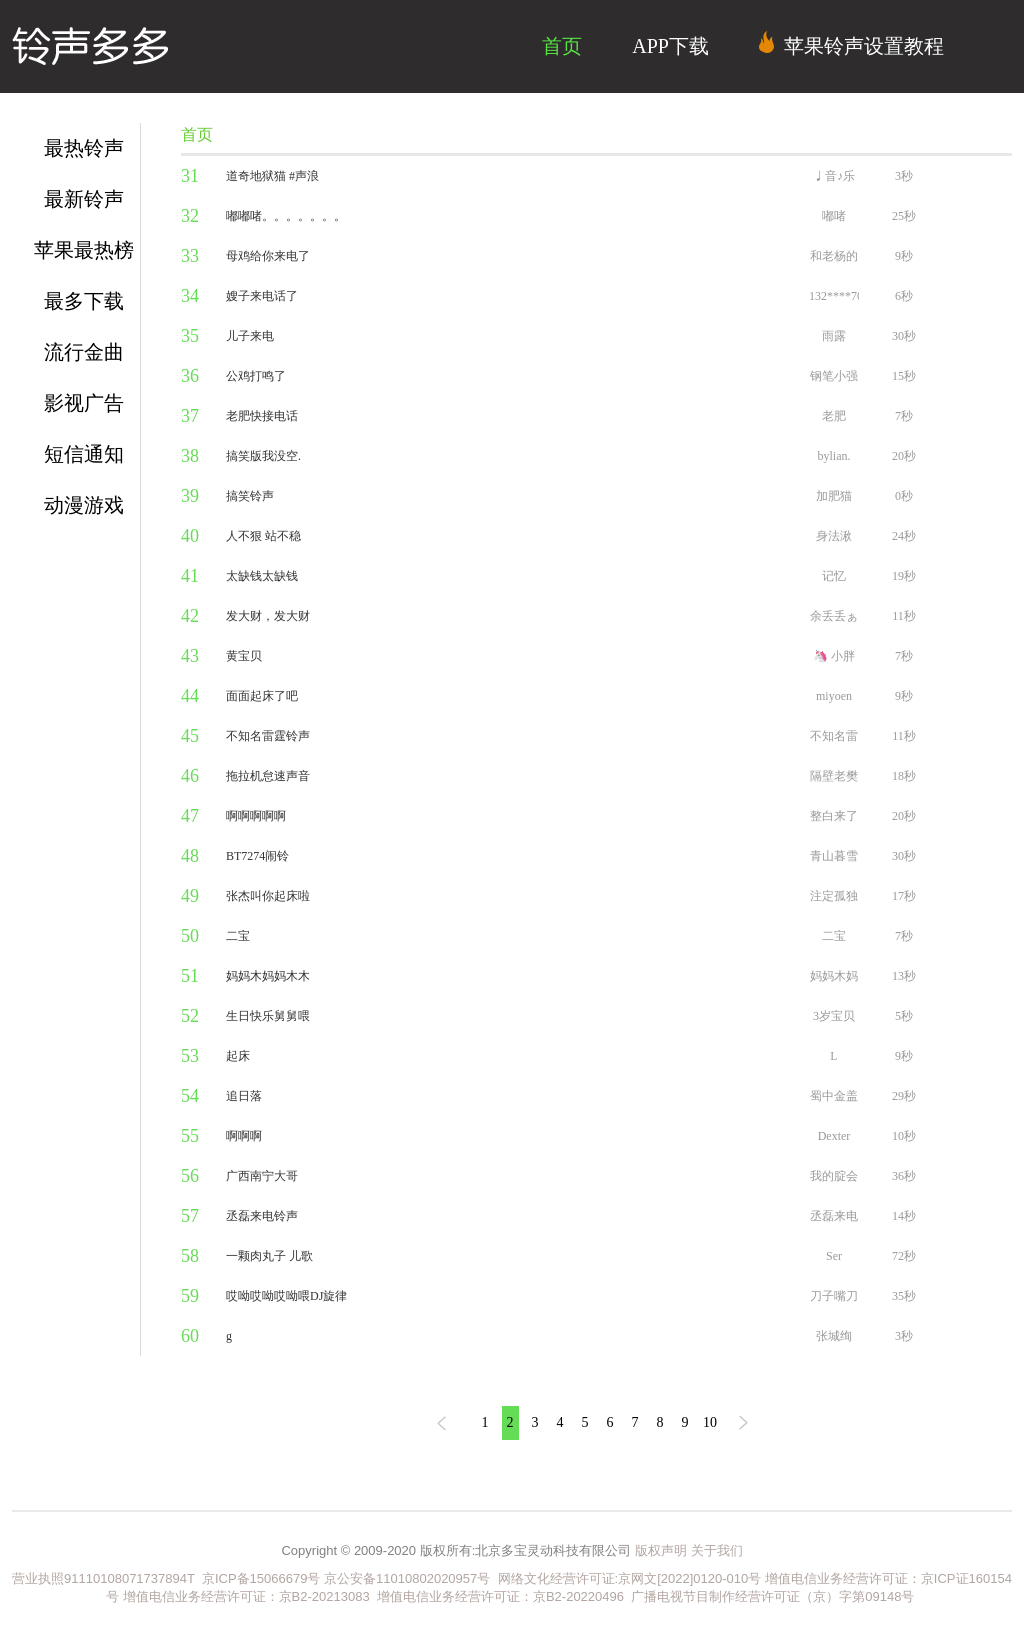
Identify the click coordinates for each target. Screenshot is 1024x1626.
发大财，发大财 (268, 616)
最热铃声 (84, 148)
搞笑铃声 (250, 496)
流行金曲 (84, 352)
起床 (238, 1056)
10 (710, 1422)
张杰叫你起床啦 (268, 896)
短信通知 (84, 454)
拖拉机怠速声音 (268, 776)
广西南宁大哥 (262, 1176)
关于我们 (717, 1550)
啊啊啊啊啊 (256, 816)
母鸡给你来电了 (268, 256)
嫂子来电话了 (262, 296)
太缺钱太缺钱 (262, 576)
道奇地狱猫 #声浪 (272, 176)
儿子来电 (250, 336)
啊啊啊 (244, 1136)
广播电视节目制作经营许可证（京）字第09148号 (772, 1596)
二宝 (238, 936)
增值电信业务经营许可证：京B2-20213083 (246, 1596)
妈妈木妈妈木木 (268, 976)
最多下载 (84, 301)
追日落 (244, 1096)
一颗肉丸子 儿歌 (269, 1256)
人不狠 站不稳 (263, 536)
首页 (562, 46)
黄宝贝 (244, 656)
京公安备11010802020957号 (407, 1578)
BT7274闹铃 (257, 856)
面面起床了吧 (262, 696)
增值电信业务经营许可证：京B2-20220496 (500, 1596)
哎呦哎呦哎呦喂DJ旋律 (286, 1296)
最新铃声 (84, 199)
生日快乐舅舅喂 (268, 1016)
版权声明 (661, 1550)
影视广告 (84, 403)
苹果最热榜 (84, 250)
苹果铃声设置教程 (851, 44)
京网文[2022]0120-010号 (689, 1578)
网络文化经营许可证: (554, 1578)
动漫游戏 (84, 505)
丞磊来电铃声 (262, 1216)
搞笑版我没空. (263, 456)
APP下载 (670, 46)
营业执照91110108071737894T (105, 1578)
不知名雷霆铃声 (268, 736)
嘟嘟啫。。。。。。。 (286, 216)
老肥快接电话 (262, 416)
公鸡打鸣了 (256, 376)
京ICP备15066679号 (261, 1578)
